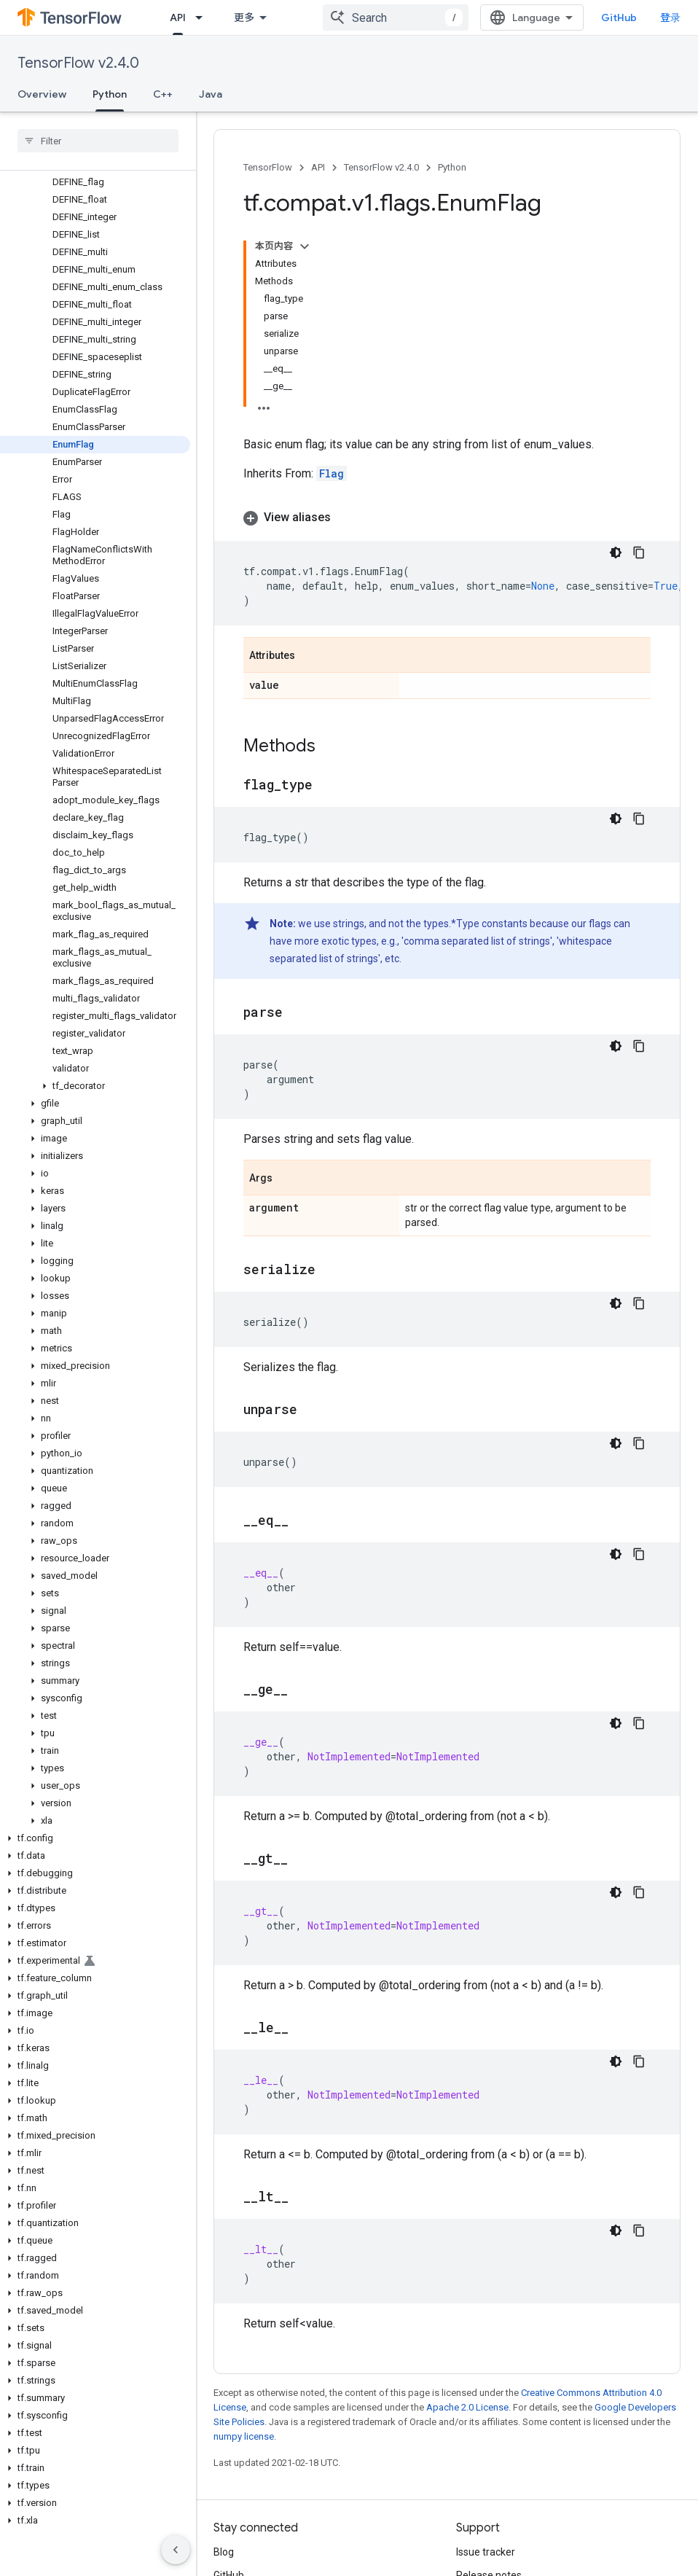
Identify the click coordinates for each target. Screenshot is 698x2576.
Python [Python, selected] (110, 94)
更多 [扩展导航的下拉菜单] (244, 17)
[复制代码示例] (639, 552)
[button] (95, 1086)
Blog (223, 2552)
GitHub (619, 17)
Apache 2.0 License (467, 2407)
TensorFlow (267, 167)
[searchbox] (98, 140)
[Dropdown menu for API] (203, 17)
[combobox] (395, 17)
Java (210, 94)
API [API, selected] (178, 17)
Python (452, 167)
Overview (41, 94)
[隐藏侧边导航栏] (175, 2549)
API (318, 167)
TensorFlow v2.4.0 (78, 63)
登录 (670, 17)
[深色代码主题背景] (615, 552)
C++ (163, 94)
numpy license (243, 2436)
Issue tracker (485, 2552)
